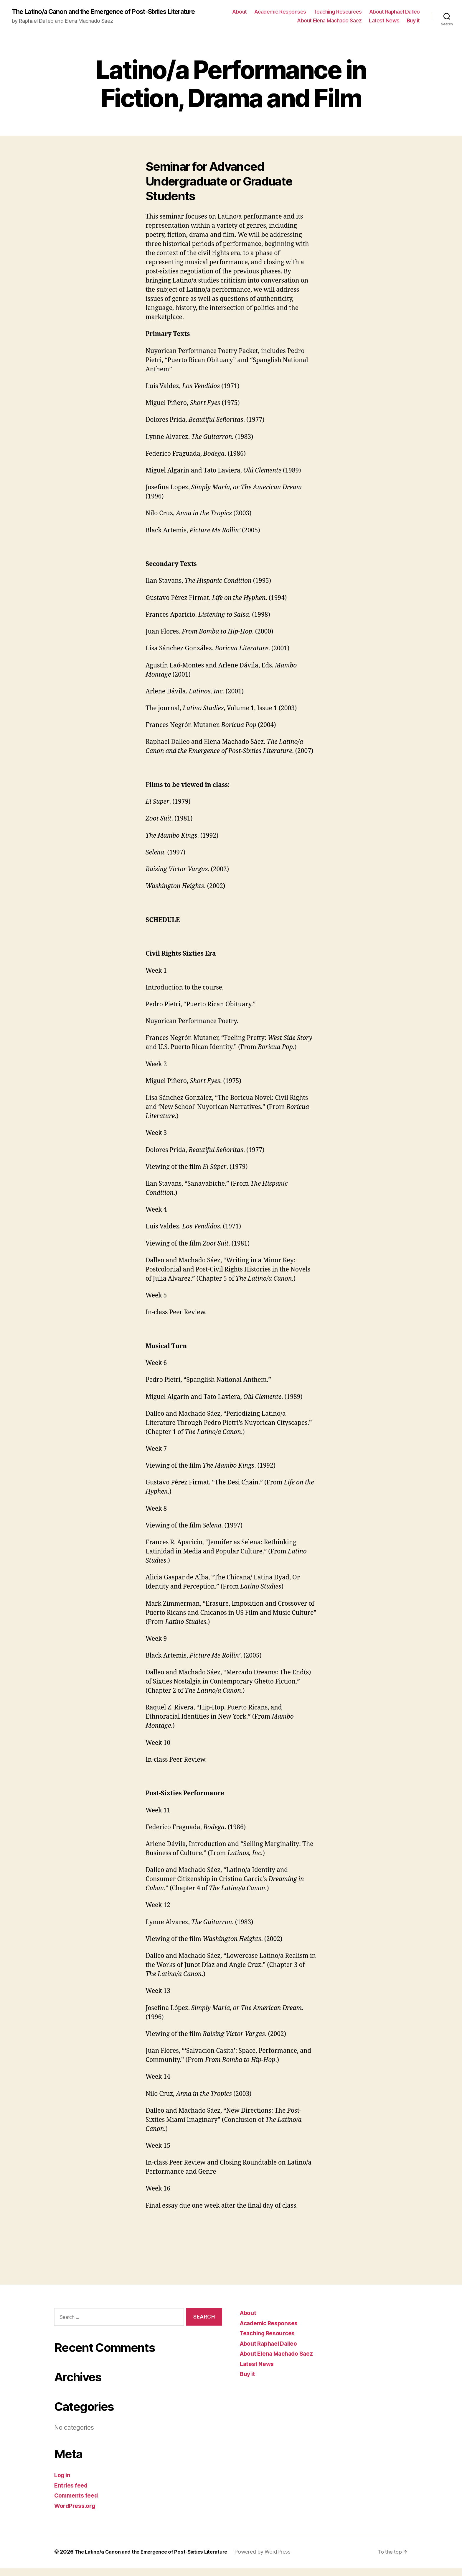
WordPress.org (76, 2513)
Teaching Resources (338, 15)
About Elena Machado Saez (329, 24)
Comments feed (78, 2503)
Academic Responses (280, 15)
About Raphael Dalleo (394, 15)
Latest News (384, 24)
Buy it (413, 24)
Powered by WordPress (275, 2559)
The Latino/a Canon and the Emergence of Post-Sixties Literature (99, 15)
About (239, 15)
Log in (63, 2482)
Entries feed (72, 2493)
